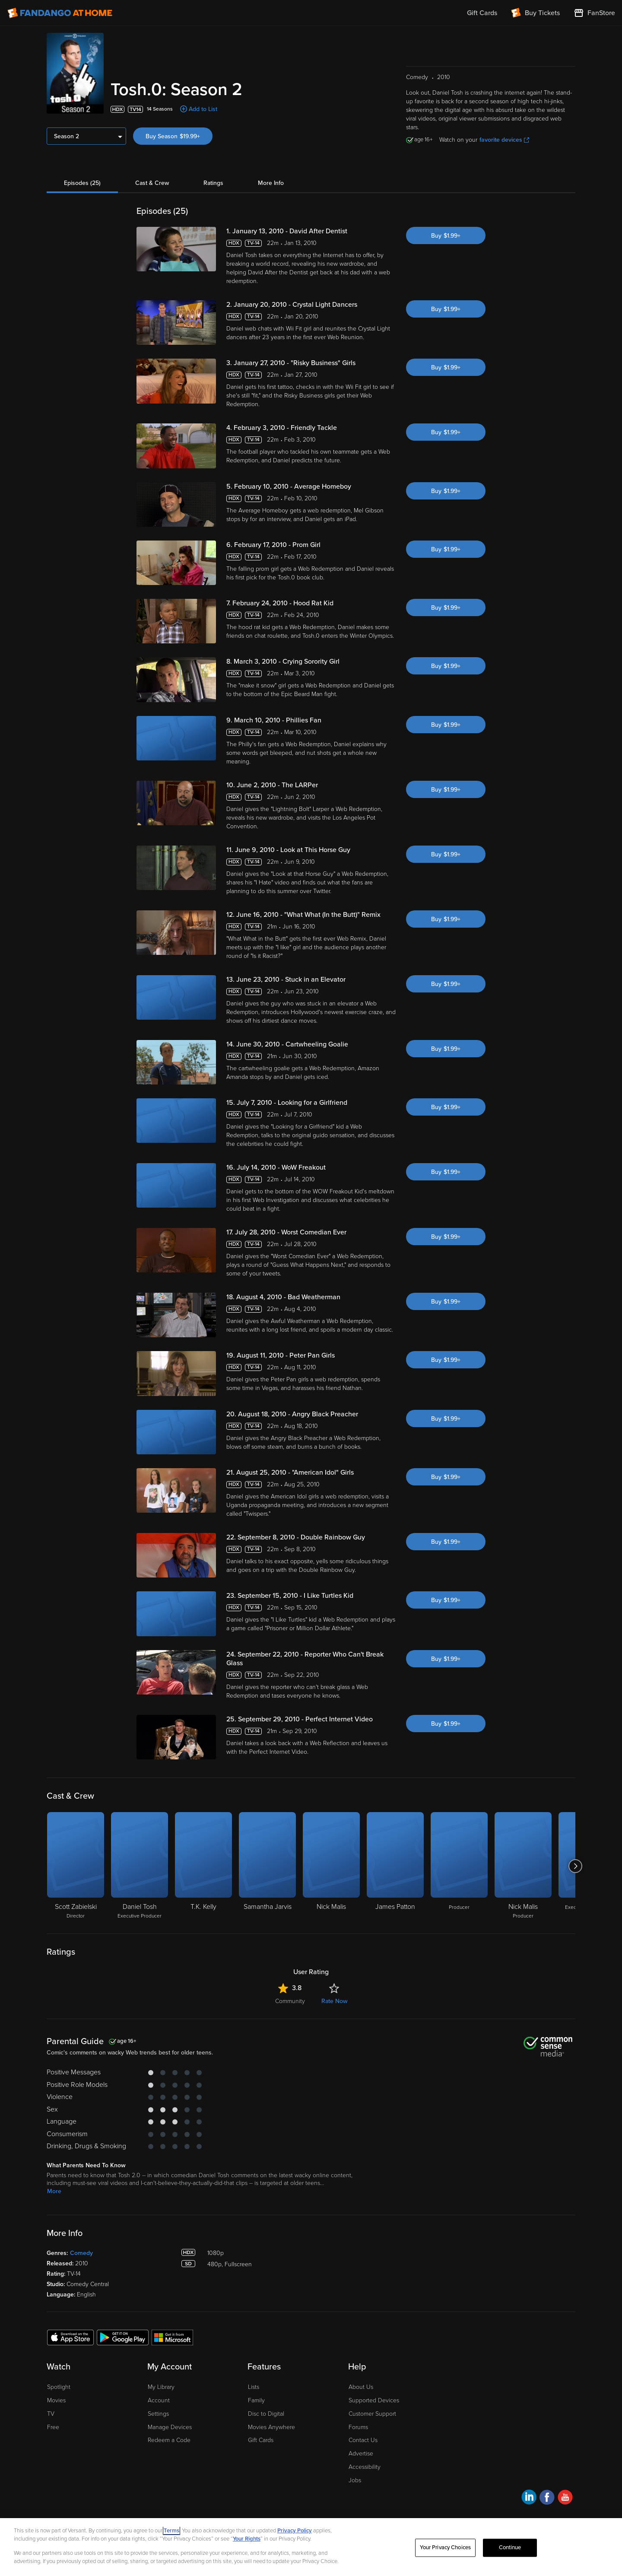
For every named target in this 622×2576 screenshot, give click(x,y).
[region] (311, 2547)
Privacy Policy (294, 2530)
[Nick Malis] (331, 1866)
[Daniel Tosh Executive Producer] (139, 1866)
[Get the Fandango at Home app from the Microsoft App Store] (172, 2337)
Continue (510, 2547)
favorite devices (504, 139)
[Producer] (459, 1866)
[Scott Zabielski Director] (76, 1866)
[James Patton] (395, 1866)
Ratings (213, 183)
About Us (361, 2387)
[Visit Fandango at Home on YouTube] (565, 2498)
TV (50, 2413)
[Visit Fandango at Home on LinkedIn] (529, 2498)
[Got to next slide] (575, 1866)
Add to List (203, 109)
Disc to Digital (266, 2413)
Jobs (355, 2480)
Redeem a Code (169, 2440)
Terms (171, 2530)
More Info (271, 183)
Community (290, 2001)
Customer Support (372, 2413)
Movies (56, 2400)
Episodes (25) (82, 183)
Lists (253, 2387)
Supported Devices (374, 2400)
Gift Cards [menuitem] (482, 13)
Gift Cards (260, 2440)
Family (256, 2400)
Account (159, 2400)
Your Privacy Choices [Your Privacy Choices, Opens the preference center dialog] (445, 2547)
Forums (358, 2427)
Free (53, 2427)
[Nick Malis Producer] (523, 1866)
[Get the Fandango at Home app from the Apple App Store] (70, 2337)
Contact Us (363, 2440)
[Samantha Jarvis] (267, 1866)
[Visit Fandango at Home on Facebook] (547, 2498)
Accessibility (365, 2467)
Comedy (81, 2253)
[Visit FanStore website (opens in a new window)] (594, 13)
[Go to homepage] (60, 13)
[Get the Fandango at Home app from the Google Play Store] (122, 2337)
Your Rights (246, 2538)
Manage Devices (170, 2427)
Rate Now (334, 2001)
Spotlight (58, 2387)
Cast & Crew (152, 183)
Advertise (361, 2453)
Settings (158, 2413)
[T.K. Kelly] (203, 1866)
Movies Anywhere (271, 2427)
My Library (161, 2387)
